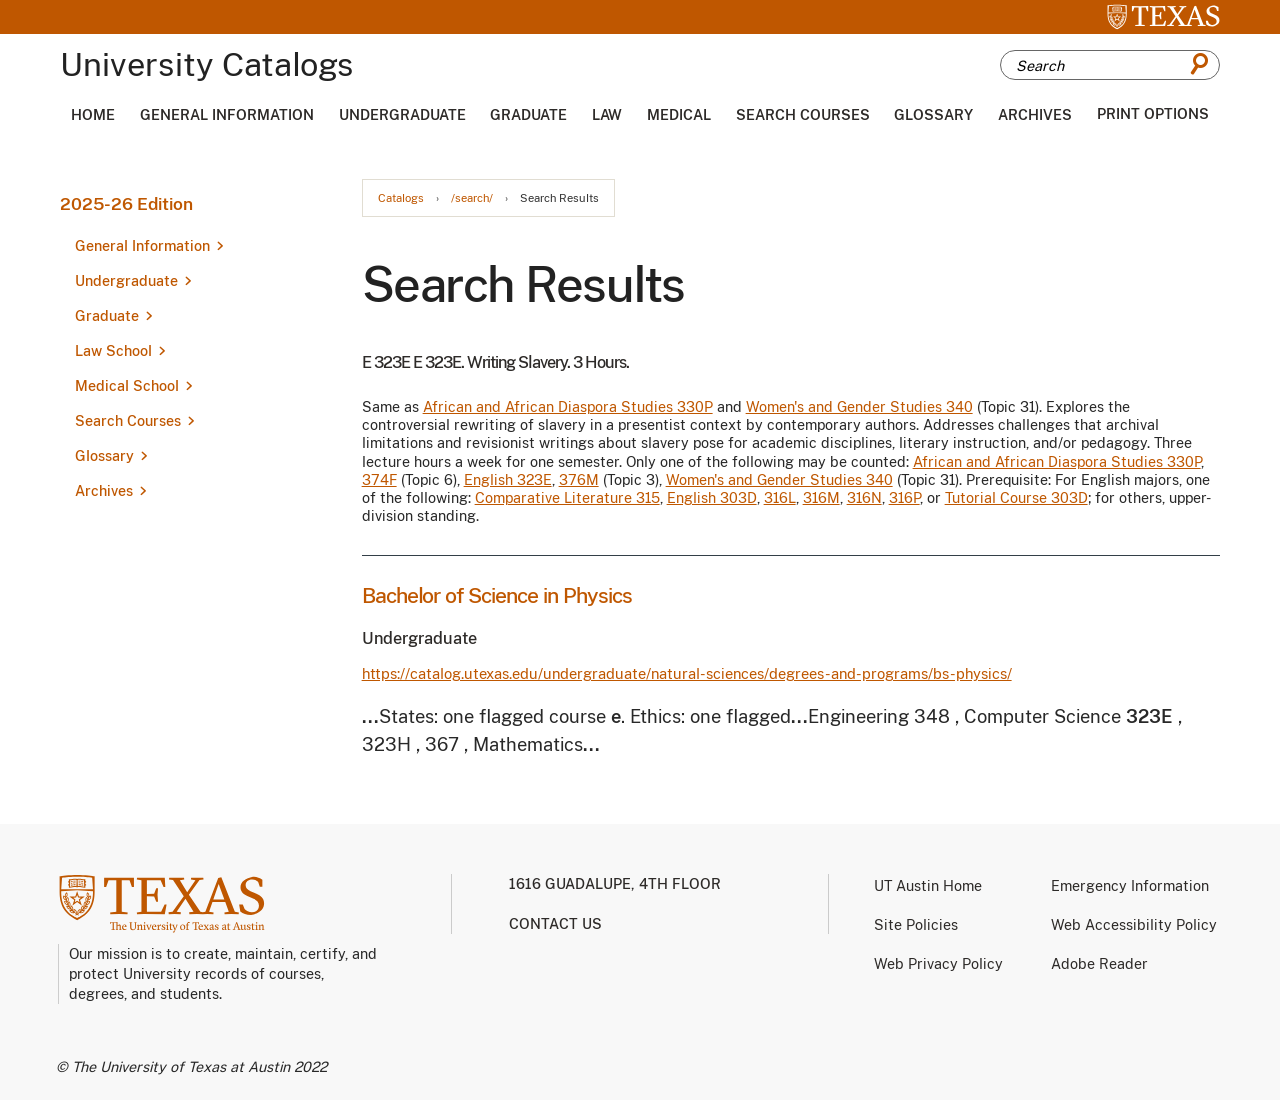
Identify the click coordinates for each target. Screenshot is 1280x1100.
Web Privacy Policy (938, 964)
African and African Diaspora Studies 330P (568, 407)
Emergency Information (1130, 886)
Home (93, 115)
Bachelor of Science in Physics (497, 595)
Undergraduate (402, 115)
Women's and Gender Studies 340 (859, 407)
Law (607, 115)
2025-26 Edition (126, 204)
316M (821, 498)
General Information (227, 115)
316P (904, 498)
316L (780, 498)
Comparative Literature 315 (567, 498)
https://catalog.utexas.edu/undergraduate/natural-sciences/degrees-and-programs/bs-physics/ (687, 673)
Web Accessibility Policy (1134, 925)
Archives (1035, 115)
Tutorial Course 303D (1016, 498)
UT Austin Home (928, 886)
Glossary (933, 115)
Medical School (127, 386)
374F (379, 480)
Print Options (1153, 114)
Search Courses (803, 115)
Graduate (528, 115)
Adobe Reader (1099, 964)
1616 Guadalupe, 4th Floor (615, 884)
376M (579, 480)
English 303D (712, 498)
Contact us (555, 924)
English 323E (508, 480)
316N (864, 498)
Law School (113, 351)
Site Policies (916, 925)
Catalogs (401, 198)
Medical (679, 115)
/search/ (472, 198)
